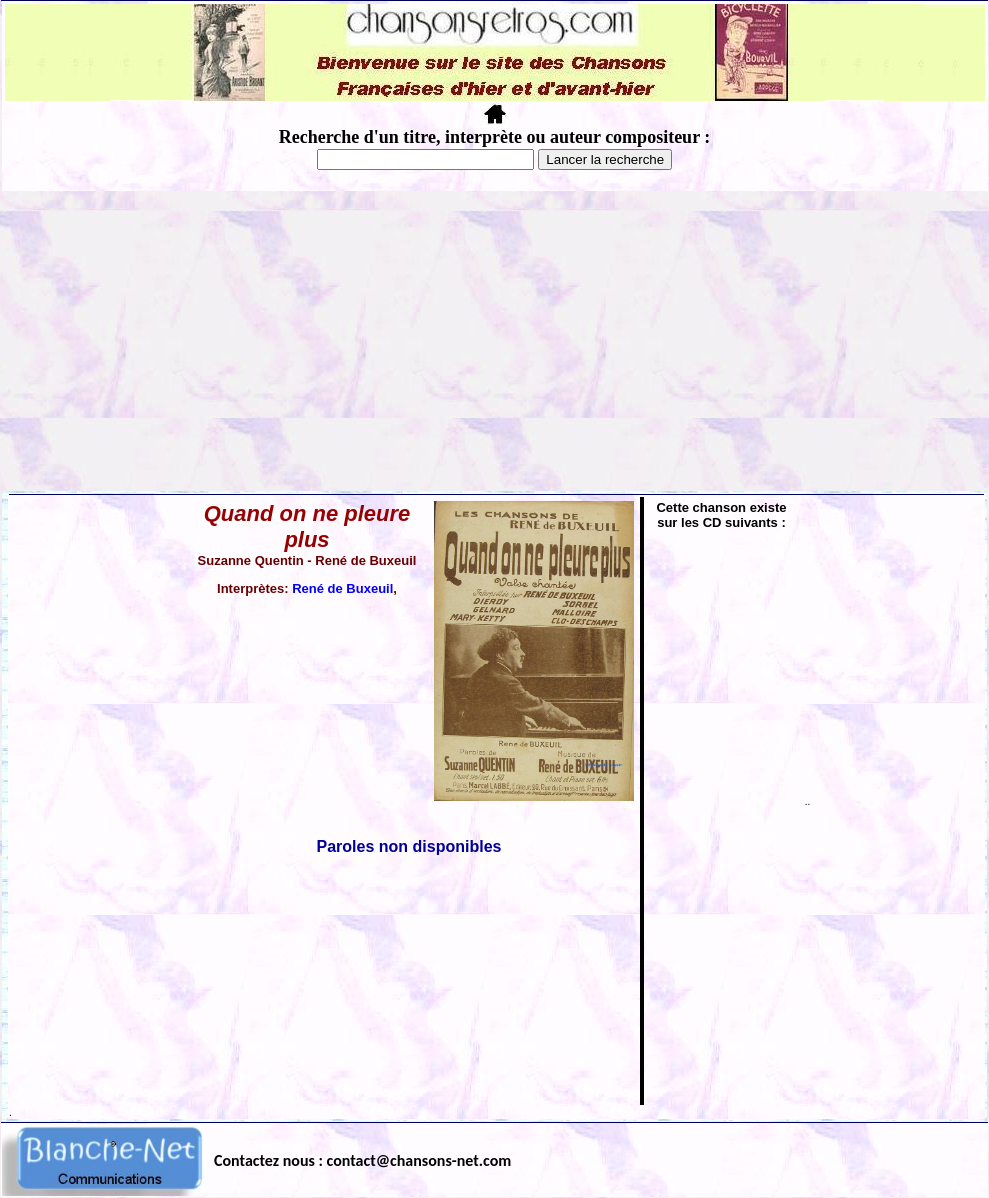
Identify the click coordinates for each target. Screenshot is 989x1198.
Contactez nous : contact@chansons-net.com (362, 1160)
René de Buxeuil (342, 588)
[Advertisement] (495, 341)
